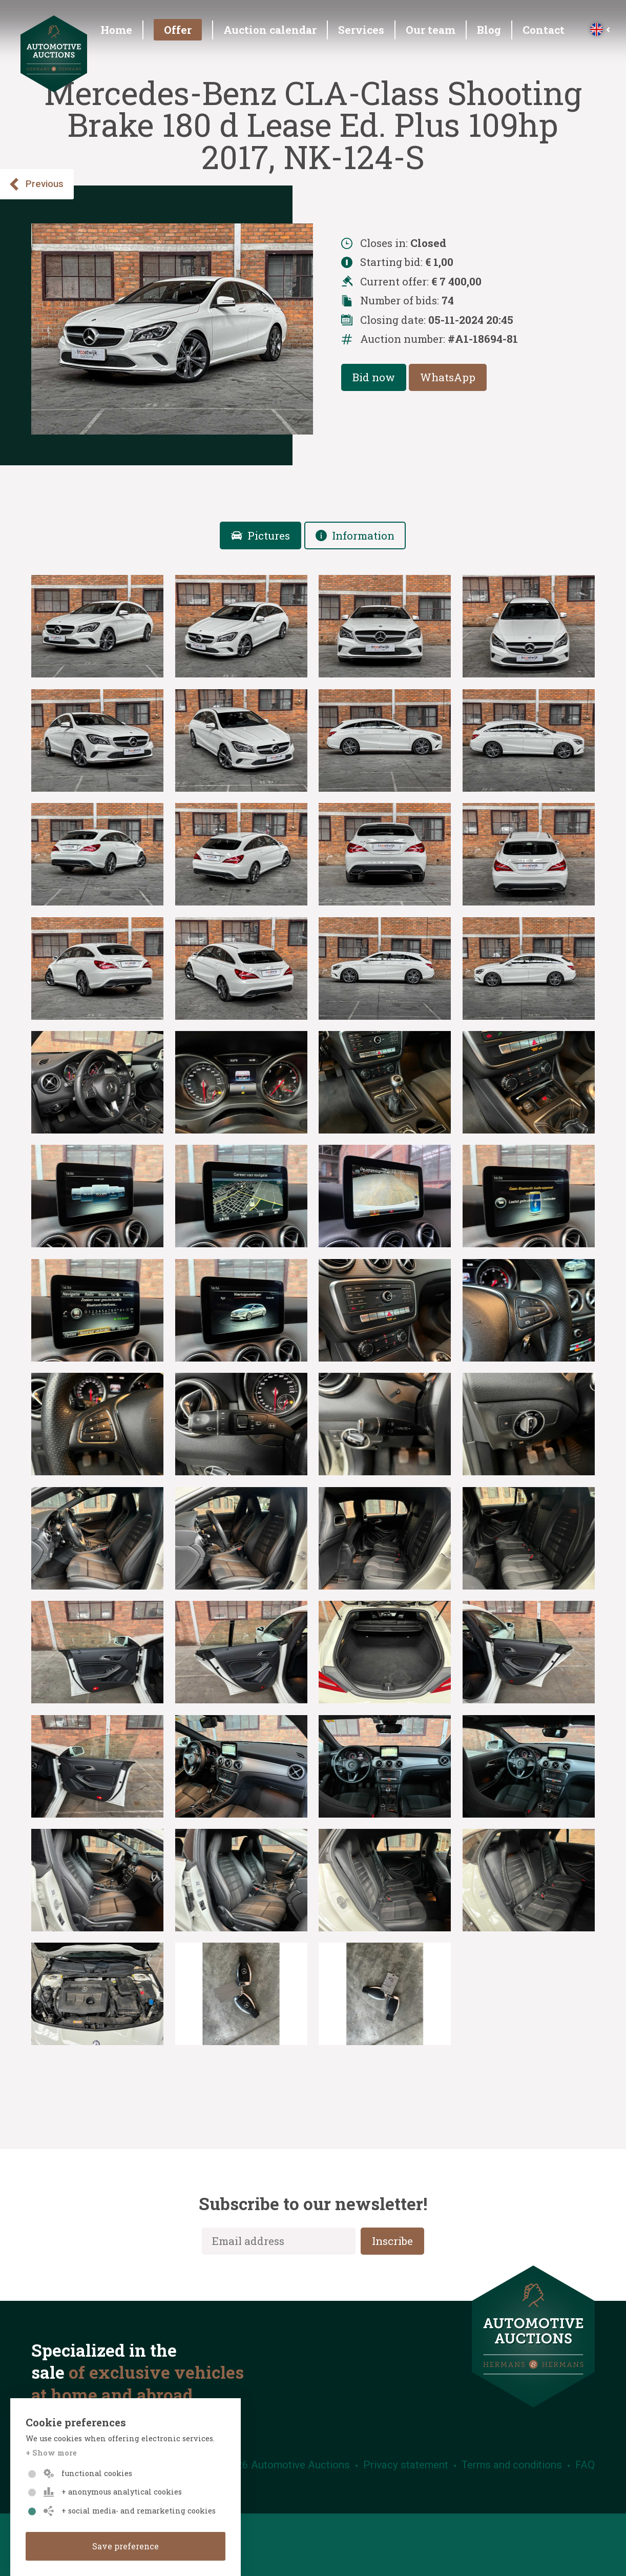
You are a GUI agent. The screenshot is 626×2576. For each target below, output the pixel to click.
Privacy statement (405, 2465)
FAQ (585, 2465)
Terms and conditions (512, 2465)
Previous (36, 184)
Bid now (373, 377)
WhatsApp (447, 377)
